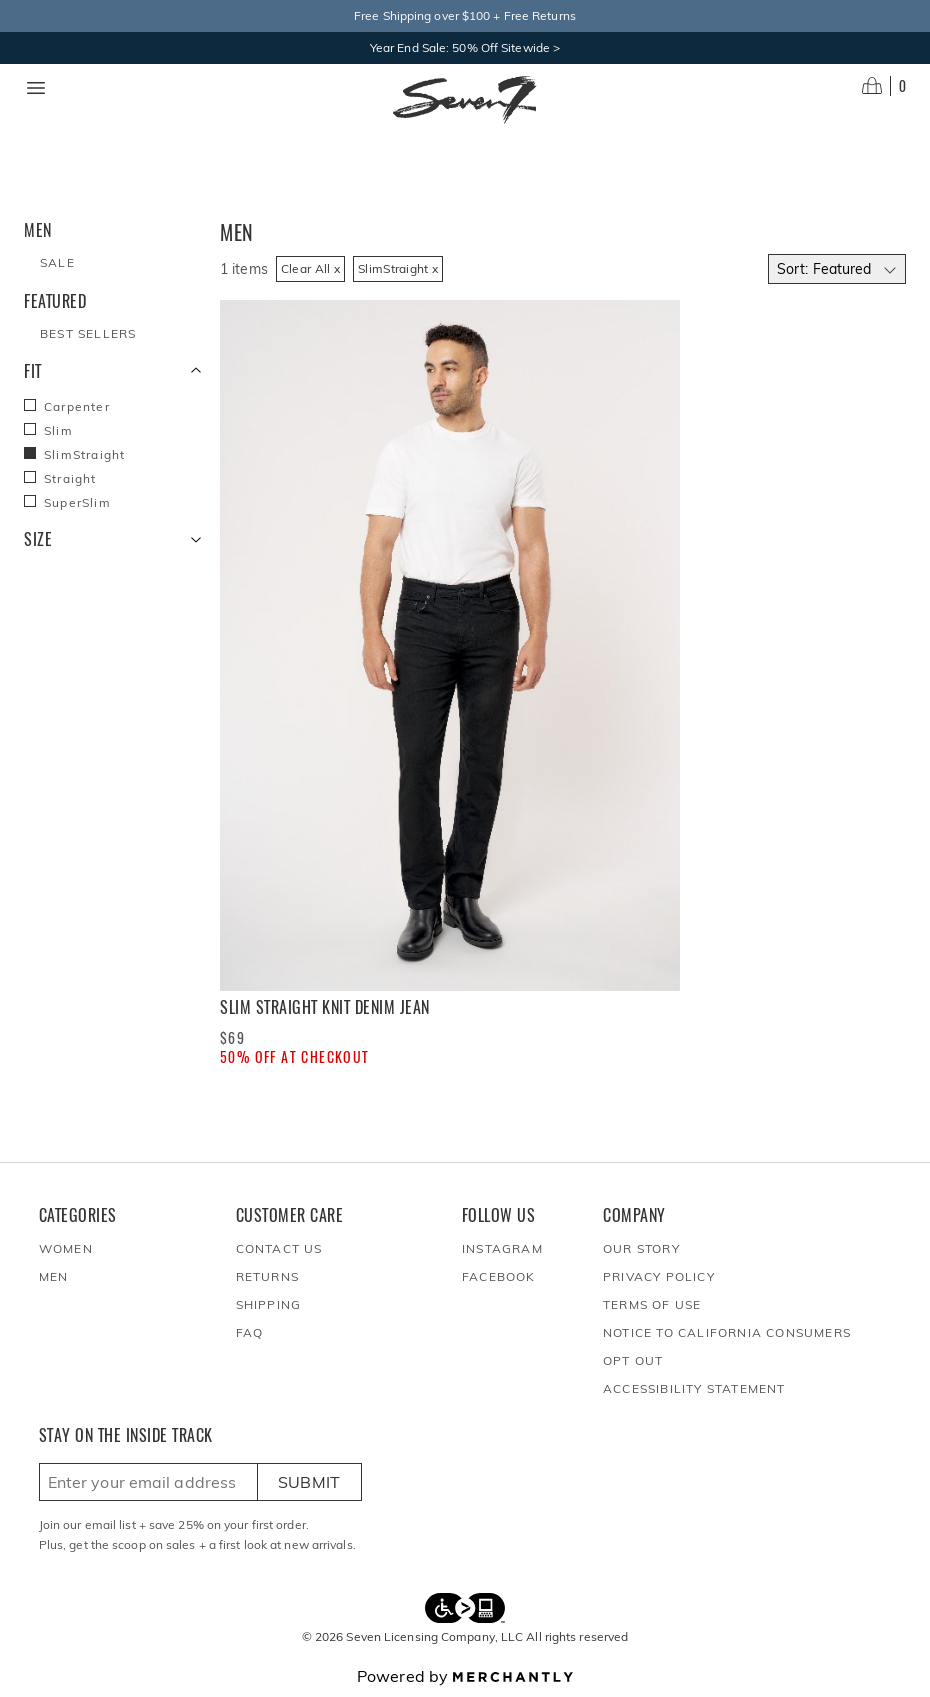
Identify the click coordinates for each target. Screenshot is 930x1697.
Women (66, 1248)
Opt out (633, 1360)
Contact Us (279, 1248)
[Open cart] (884, 86)
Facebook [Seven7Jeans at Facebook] (499, 1276)
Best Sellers (88, 333)
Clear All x (310, 268)
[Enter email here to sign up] (148, 1482)
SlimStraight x (398, 268)
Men (54, 1276)
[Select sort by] (837, 269)
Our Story (641, 1248)
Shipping (269, 1304)
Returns (267, 1276)
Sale (57, 262)
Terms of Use (652, 1304)
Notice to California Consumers (727, 1332)
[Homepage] (465, 100)
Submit (309, 1482)
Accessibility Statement (694, 1388)
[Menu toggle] (36, 88)
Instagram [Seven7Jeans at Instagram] (502, 1248)
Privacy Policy (659, 1276)
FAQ (250, 1332)
